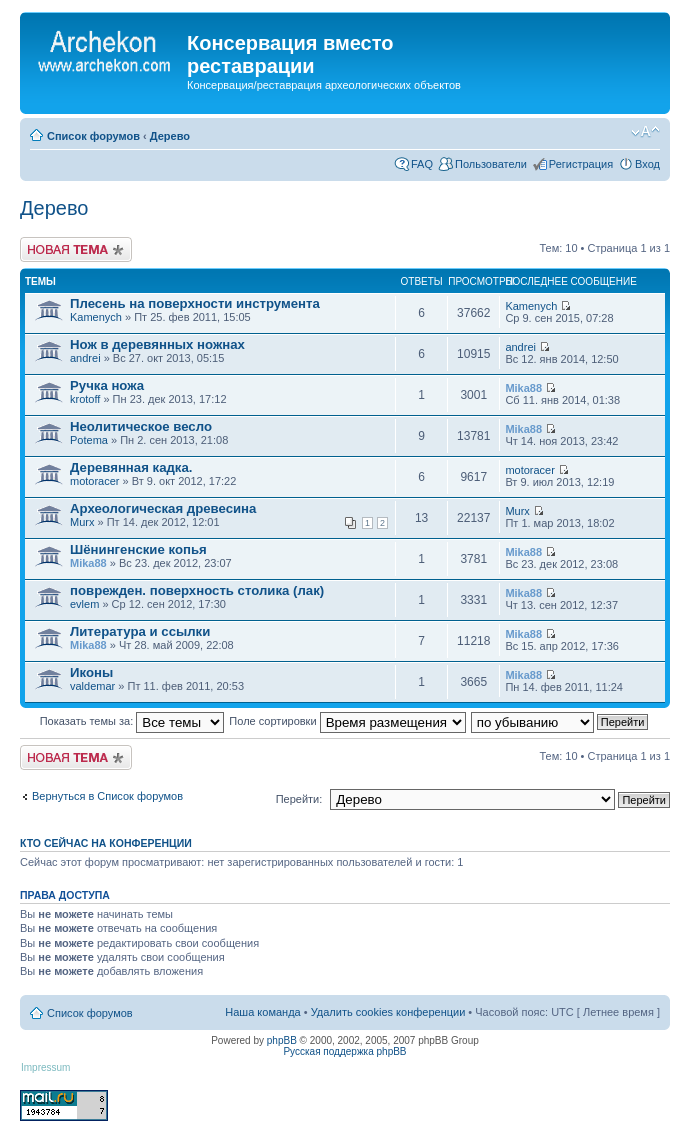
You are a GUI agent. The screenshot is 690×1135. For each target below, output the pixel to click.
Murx (82, 522)
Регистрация (581, 164)
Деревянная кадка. (131, 467)
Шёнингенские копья (138, 549)
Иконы (91, 672)
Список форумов (93, 136)
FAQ (422, 164)
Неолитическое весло (141, 426)
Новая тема (76, 249)
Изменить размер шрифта (645, 132)
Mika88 (523, 388)
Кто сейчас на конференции (106, 843)
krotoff (85, 399)
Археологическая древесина (163, 508)
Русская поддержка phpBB (344, 1051)
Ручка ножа (107, 385)
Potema (89, 440)
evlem (84, 604)
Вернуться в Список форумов (107, 796)
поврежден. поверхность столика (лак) (197, 590)
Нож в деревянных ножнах (157, 344)
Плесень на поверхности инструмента (195, 303)
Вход (647, 164)
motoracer (95, 481)
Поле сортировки (347, 721)
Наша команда (262, 1012)
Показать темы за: (132, 721)
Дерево (170, 136)
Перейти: (299, 799)
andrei (85, 358)
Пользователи (491, 164)
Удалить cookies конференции (388, 1012)
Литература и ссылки (140, 631)
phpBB (282, 1040)
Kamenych (96, 317)
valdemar (92, 686)
